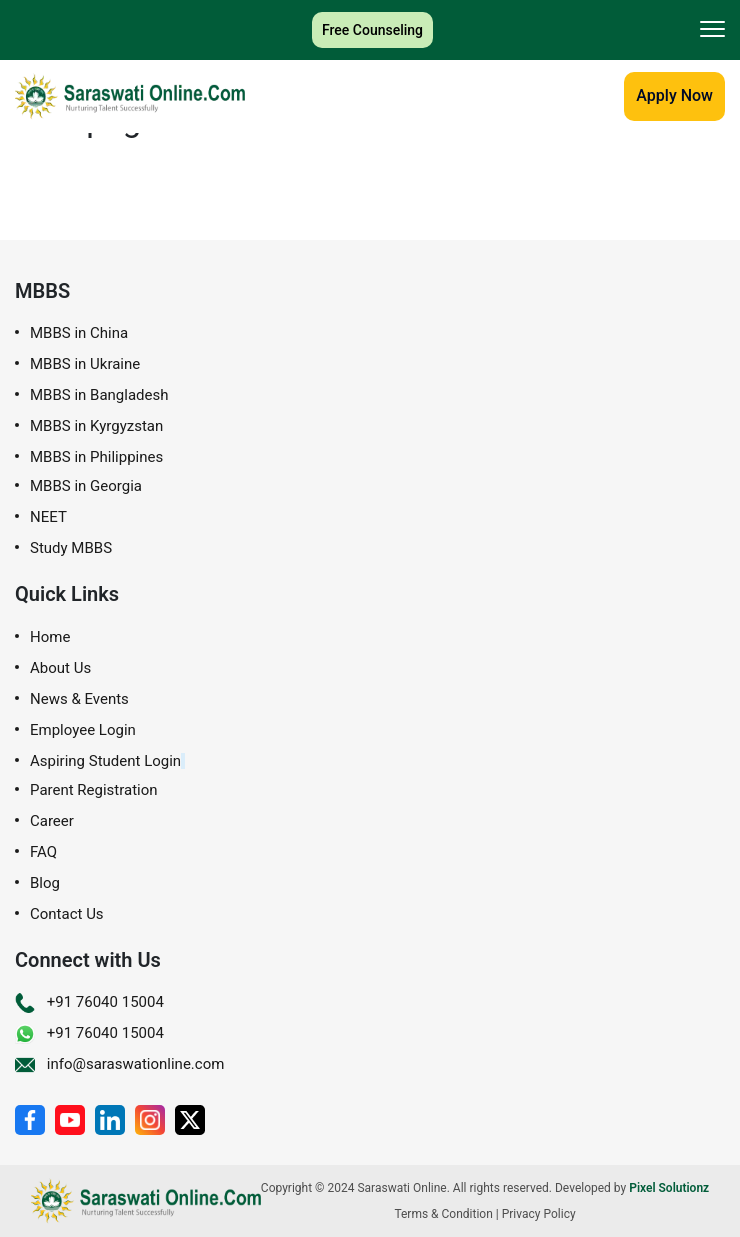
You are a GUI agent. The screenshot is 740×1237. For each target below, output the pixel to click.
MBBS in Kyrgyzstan (96, 426)
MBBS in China (79, 333)
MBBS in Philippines (96, 457)
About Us (60, 668)
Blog (45, 883)
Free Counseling (372, 30)
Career (52, 821)
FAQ (43, 852)
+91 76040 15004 (89, 1002)
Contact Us (67, 914)
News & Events (79, 699)
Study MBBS (71, 548)
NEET (48, 517)
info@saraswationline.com (119, 1064)
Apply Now (674, 95)
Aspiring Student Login (105, 761)
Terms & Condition (443, 1214)
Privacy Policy (539, 1214)
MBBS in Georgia (86, 486)
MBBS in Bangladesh (99, 395)
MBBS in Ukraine (85, 364)
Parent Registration (94, 790)
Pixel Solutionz (669, 1188)
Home (50, 637)
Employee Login (83, 730)
